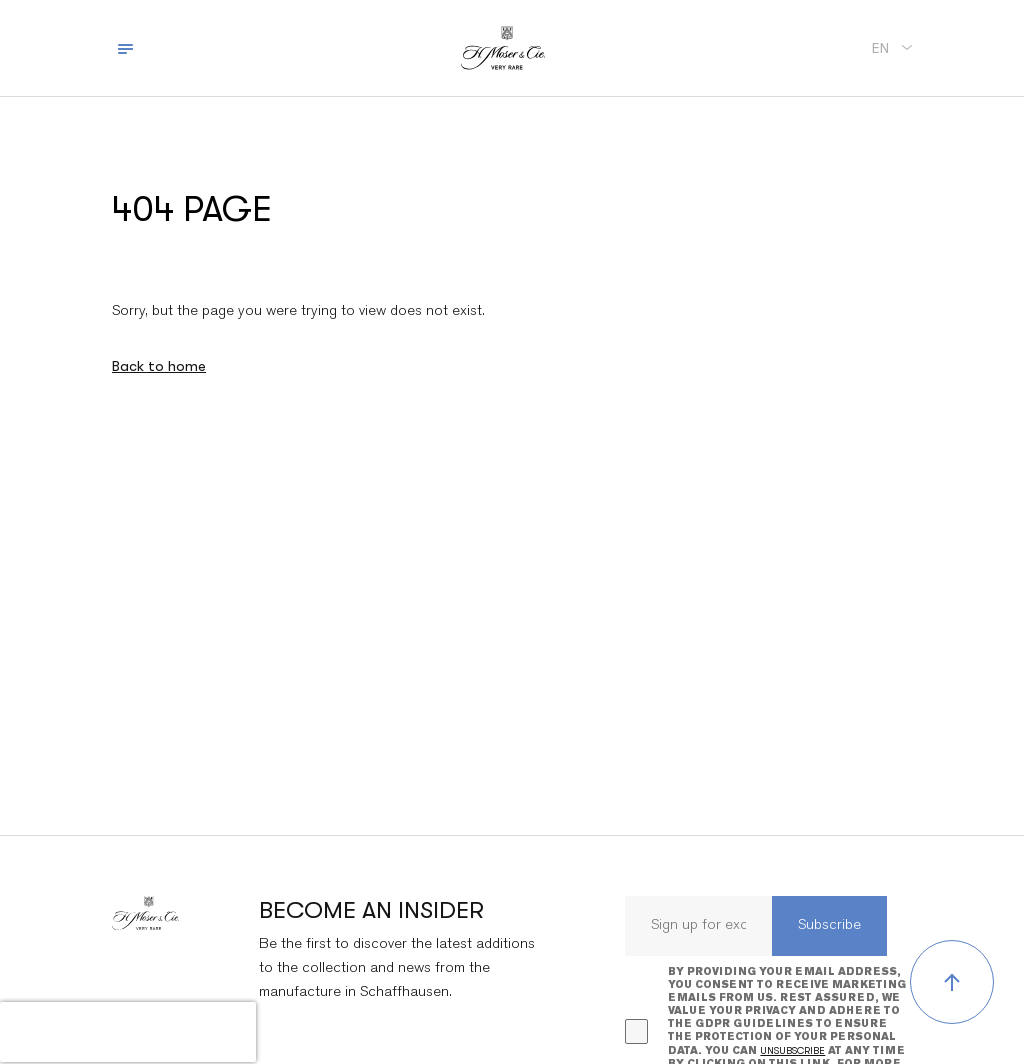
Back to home (159, 366)
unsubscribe (792, 1050)
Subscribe (829, 925)
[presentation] (128, 1032)
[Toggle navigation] (125, 48)
